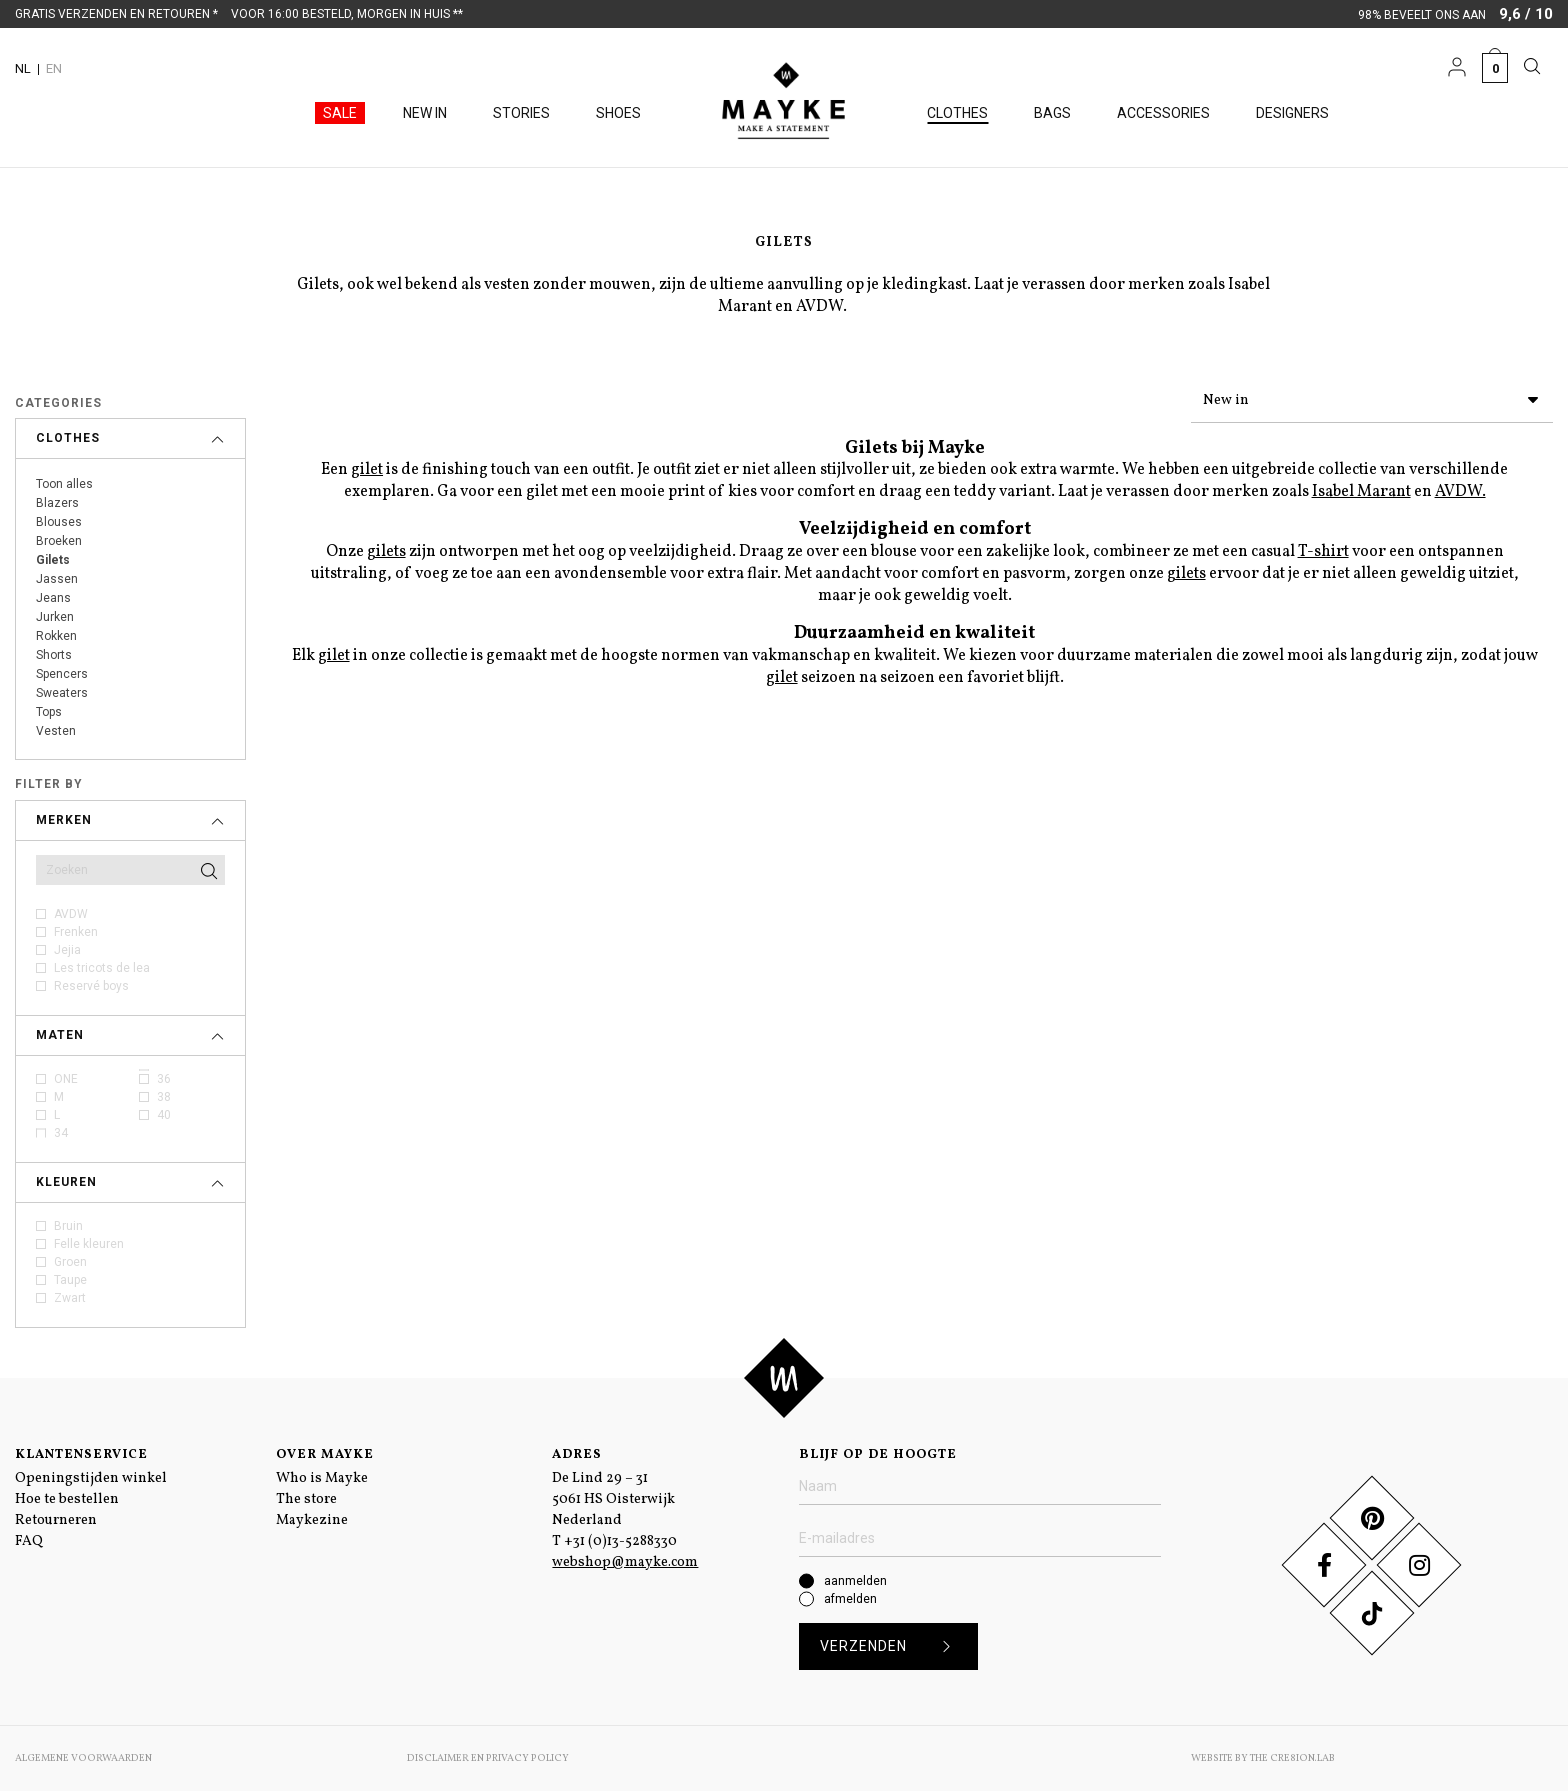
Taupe (70, 1280)
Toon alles (64, 484)
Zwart (70, 1298)
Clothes (957, 113)
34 (61, 1133)
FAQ (29, 1541)
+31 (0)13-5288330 (620, 1541)
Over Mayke (325, 1455)
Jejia (67, 950)
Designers (1292, 113)
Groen (70, 1262)
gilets (386, 548)
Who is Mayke (322, 1478)
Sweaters (62, 693)
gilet (367, 466)
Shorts (54, 655)
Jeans (53, 598)
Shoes (618, 113)
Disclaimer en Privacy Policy (488, 1758)
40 (164, 1115)
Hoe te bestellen (67, 1499)
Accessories (1163, 113)
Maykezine (312, 1520)
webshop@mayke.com (625, 1562)
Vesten (56, 731)
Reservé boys (91, 986)
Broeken (59, 541)
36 (164, 1079)
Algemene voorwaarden (83, 1758)
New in (425, 113)
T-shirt (1323, 548)
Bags (1052, 113)
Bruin (68, 1226)
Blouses (59, 522)
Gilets (53, 560)
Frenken (76, 932)
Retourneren (56, 1520)
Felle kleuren (89, 1244)
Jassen (57, 579)
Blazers (57, 503)
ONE (66, 1079)
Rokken (56, 636)
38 (164, 1097)
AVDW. (1460, 488)
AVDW (71, 914)
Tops (49, 712)
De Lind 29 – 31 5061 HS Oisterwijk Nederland (613, 1499)
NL (23, 68)
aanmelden (855, 1581)
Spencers (62, 674)
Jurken (55, 617)
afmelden (850, 1599)
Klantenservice (81, 1455)
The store (306, 1499)
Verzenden (892, 1646)
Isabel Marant (1361, 488)
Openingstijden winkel (91, 1478)
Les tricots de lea (102, 968)
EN (54, 68)
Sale (340, 113)
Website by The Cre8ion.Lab (1263, 1758)
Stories (521, 113)
